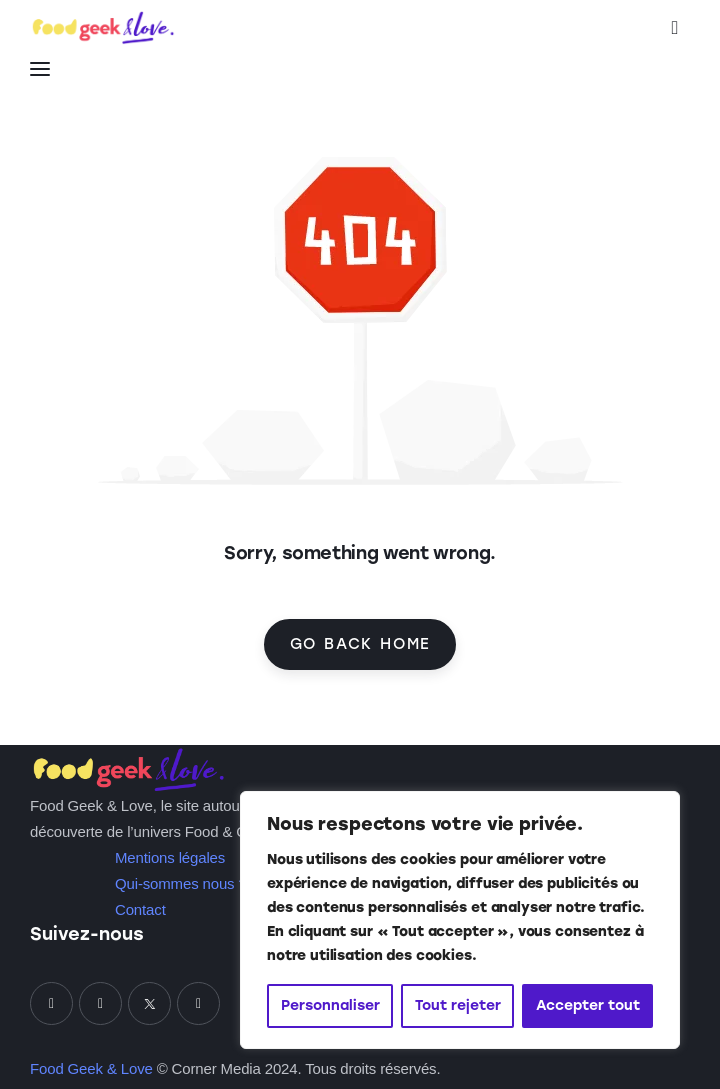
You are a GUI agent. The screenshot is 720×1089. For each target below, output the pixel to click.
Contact (140, 909)
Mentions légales (170, 857)
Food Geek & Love (91, 1068)
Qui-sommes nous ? (181, 883)
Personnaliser (330, 1005)
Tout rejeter (458, 1005)
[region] (460, 920)
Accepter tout (588, 1005)
